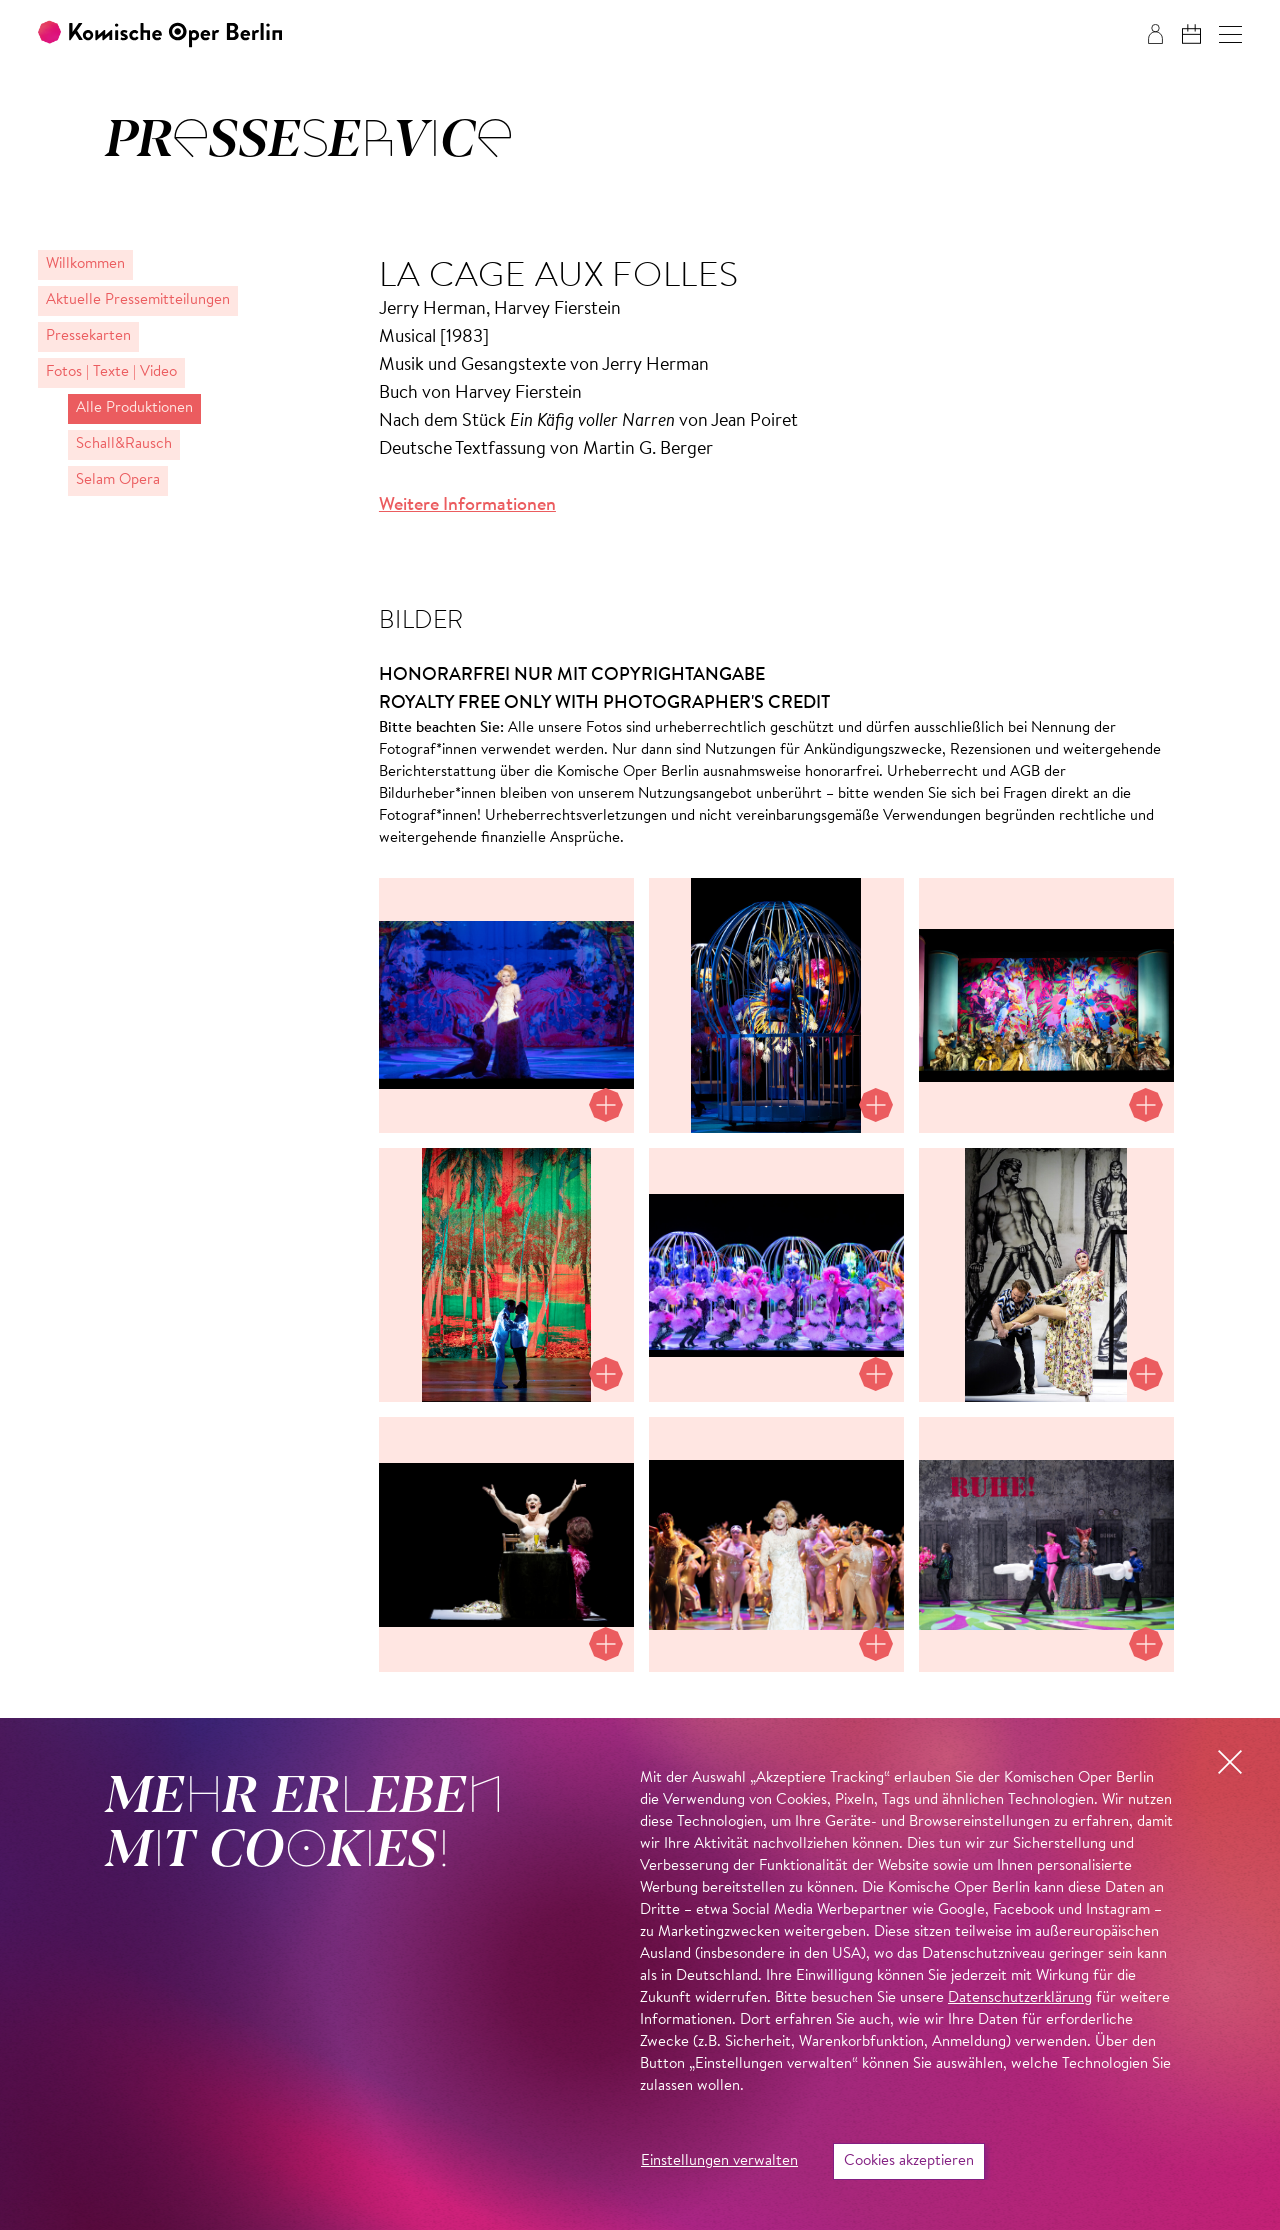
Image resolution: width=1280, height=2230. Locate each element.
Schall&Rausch (124, 444)
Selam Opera (118, 480)
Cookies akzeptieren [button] (909, 2161)
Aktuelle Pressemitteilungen (138, 300)
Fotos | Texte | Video (111, 372)
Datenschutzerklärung (1020, 1998)
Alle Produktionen (134, 408)
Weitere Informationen (467, 506)
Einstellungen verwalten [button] (719, 2161)
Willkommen (85, 264)
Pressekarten (88, 336)
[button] (1230, 34)
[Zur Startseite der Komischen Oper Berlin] (160, 34)
